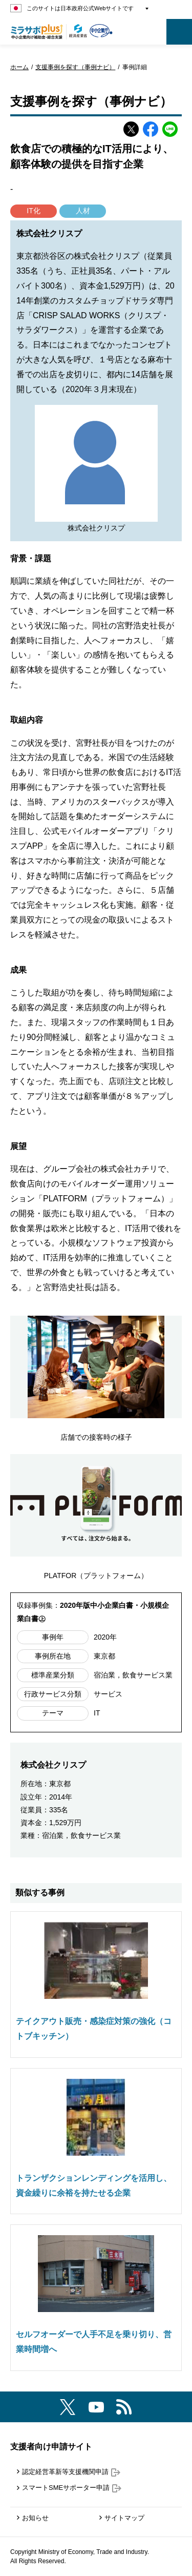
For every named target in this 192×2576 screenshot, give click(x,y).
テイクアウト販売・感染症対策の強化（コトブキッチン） (94, 2028)
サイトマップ (124, 2518)
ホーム (19, 67)
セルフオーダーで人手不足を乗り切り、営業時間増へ (94, 2342)
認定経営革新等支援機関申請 (71, 2472)
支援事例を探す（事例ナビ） (75, 67)
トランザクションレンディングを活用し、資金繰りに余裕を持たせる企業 (94, 2185)
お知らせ (35, 2518)
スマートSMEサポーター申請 (71, 2487)
